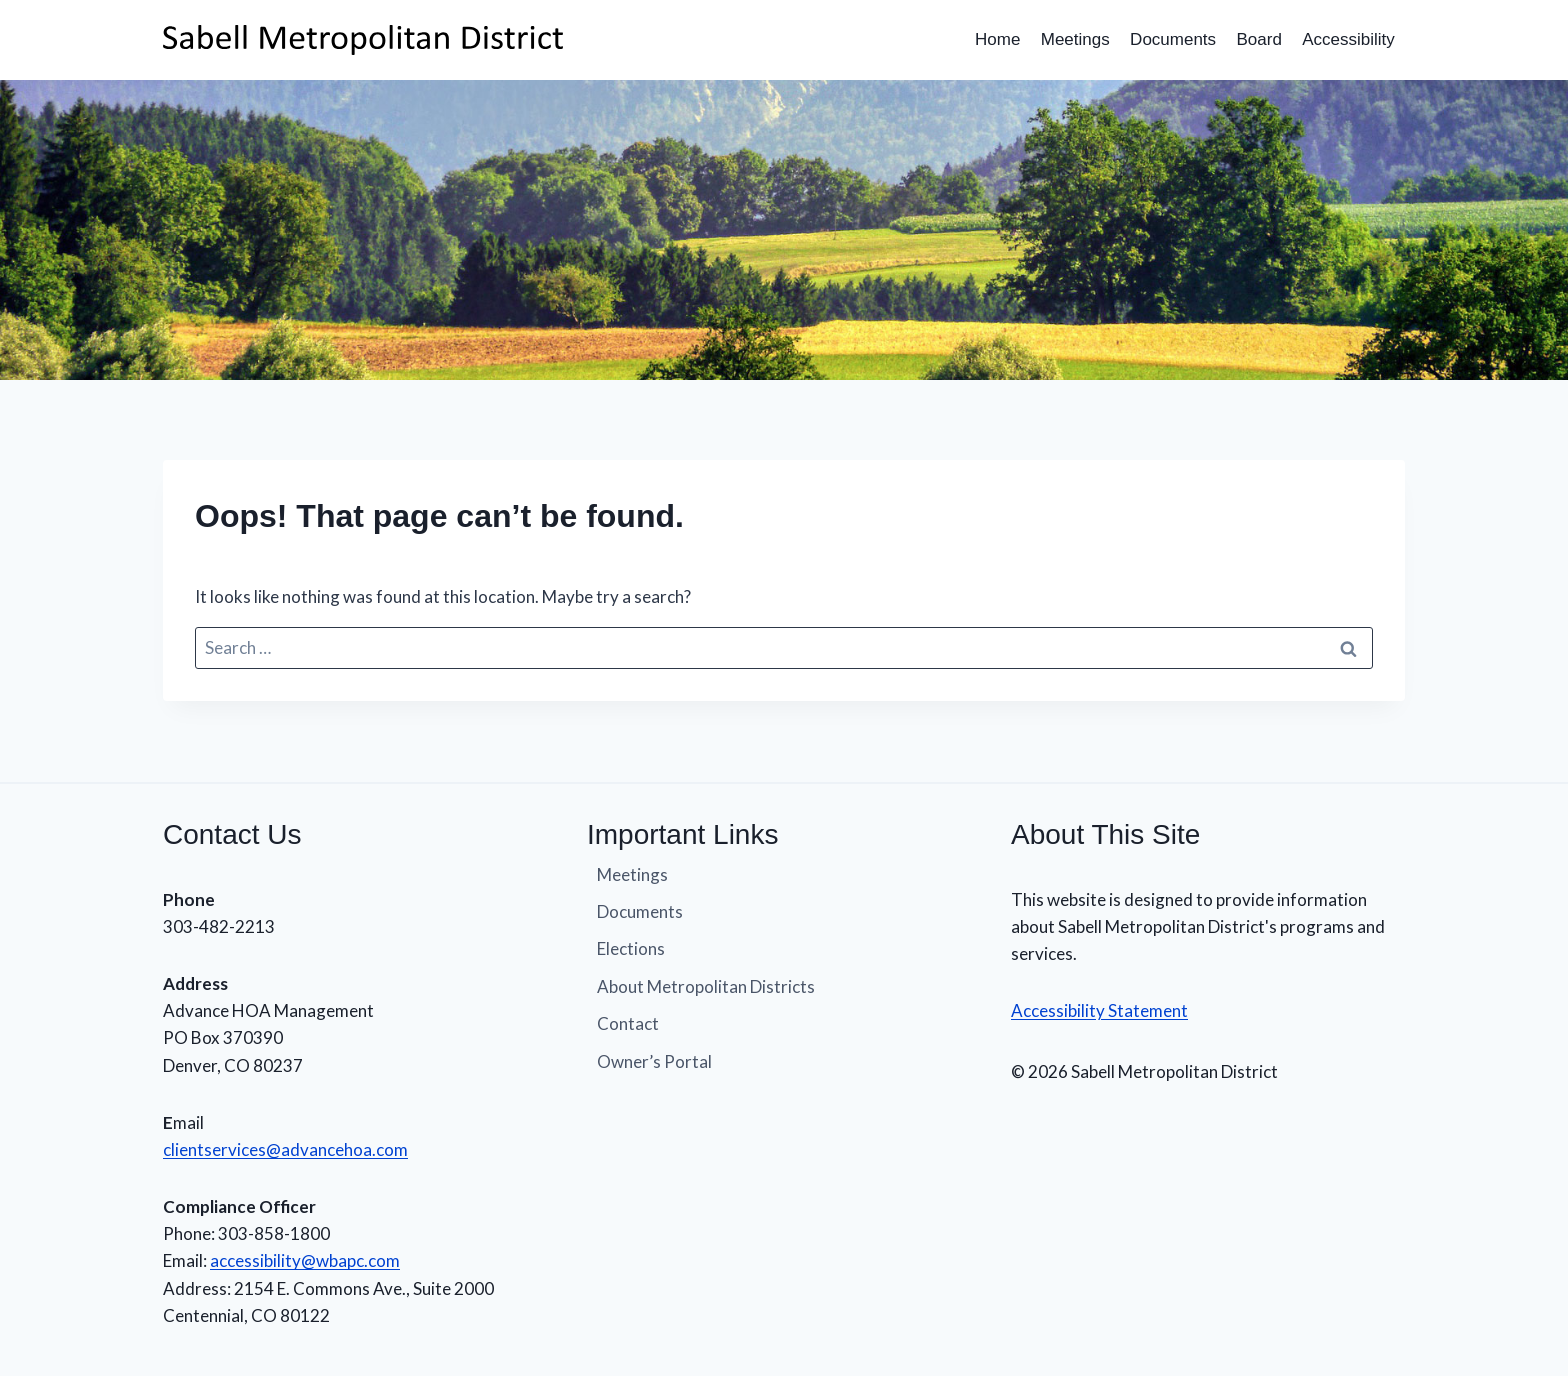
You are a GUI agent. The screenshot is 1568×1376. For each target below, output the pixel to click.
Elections (631, 948)
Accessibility (1348, 39)
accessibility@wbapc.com (305, 1260)
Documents (1173, 39)
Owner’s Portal (654, 1061)
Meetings (1075, 39)
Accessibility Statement (1099, 1010)
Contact (628, 1023)
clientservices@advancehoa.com (285, 1149)
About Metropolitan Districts (706, 986)
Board (1258, 39)
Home (997, 39)
